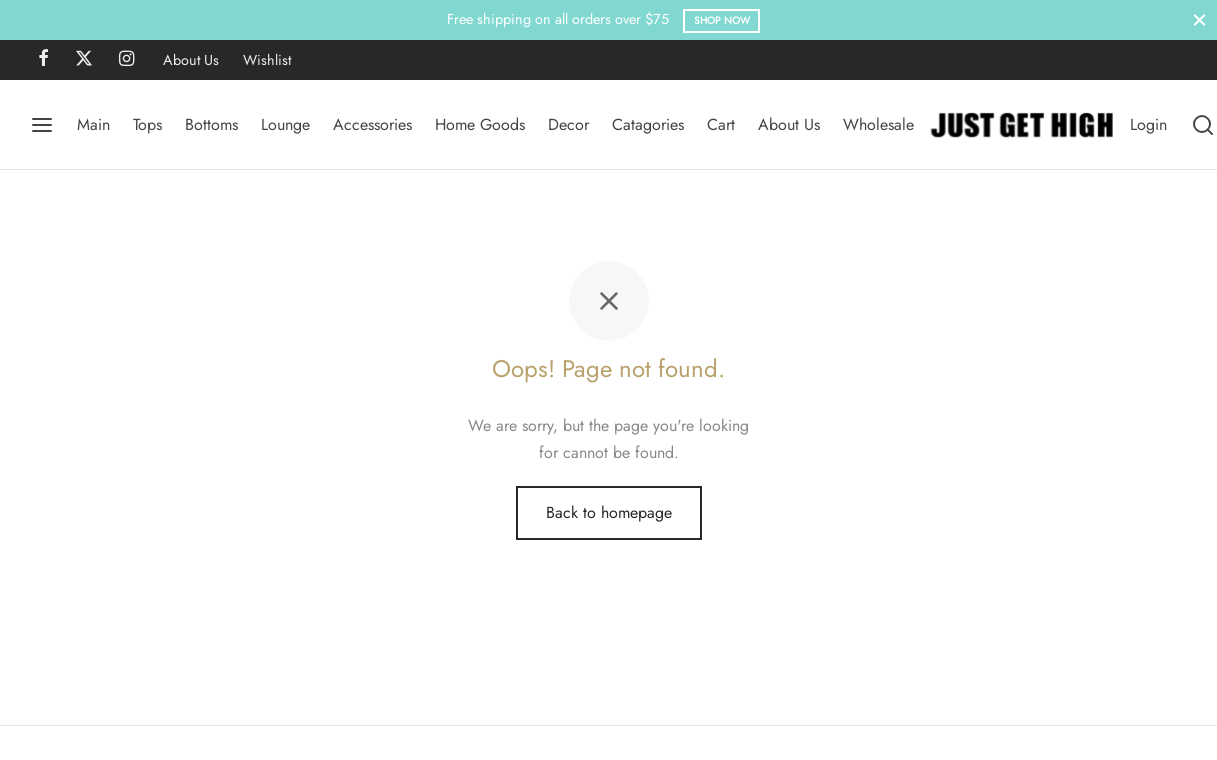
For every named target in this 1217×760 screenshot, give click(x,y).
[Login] (1148, 124)
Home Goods (480, 124)
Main (93, 124)
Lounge (285, 124)
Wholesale (878, 124)
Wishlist (267, 60)
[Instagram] (126, 60)
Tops (147, 124)
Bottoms (211, 124)
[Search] (1203, 125)
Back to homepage (609, 512)
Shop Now (722, 20)
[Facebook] (43, 60)
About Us (191, 60)
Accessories (372, 124)
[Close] (1199, 19)
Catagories (648, 124)
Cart (721, 124)
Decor (568, 124)
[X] (84, 60)
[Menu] (42, 125)
